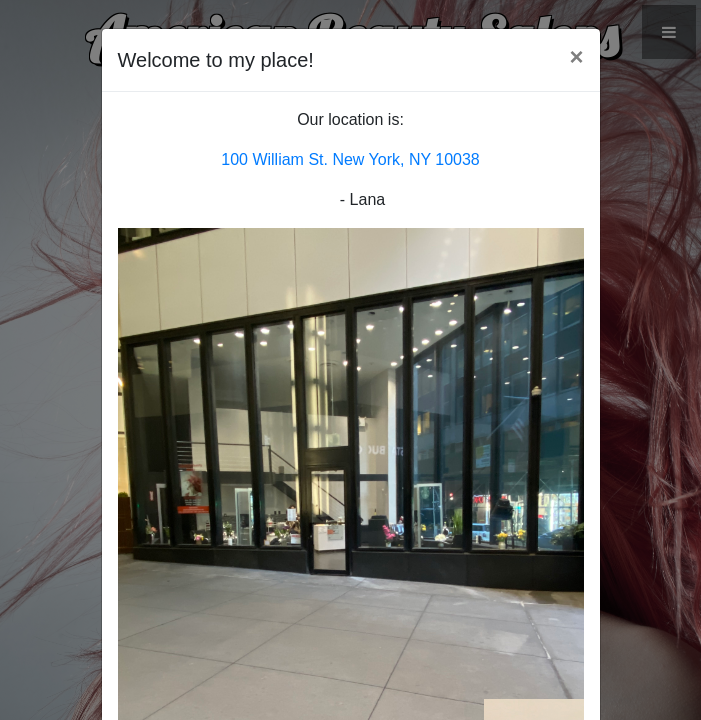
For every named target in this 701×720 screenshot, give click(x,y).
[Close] (576, 57)
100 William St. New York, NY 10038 (350, 159)
